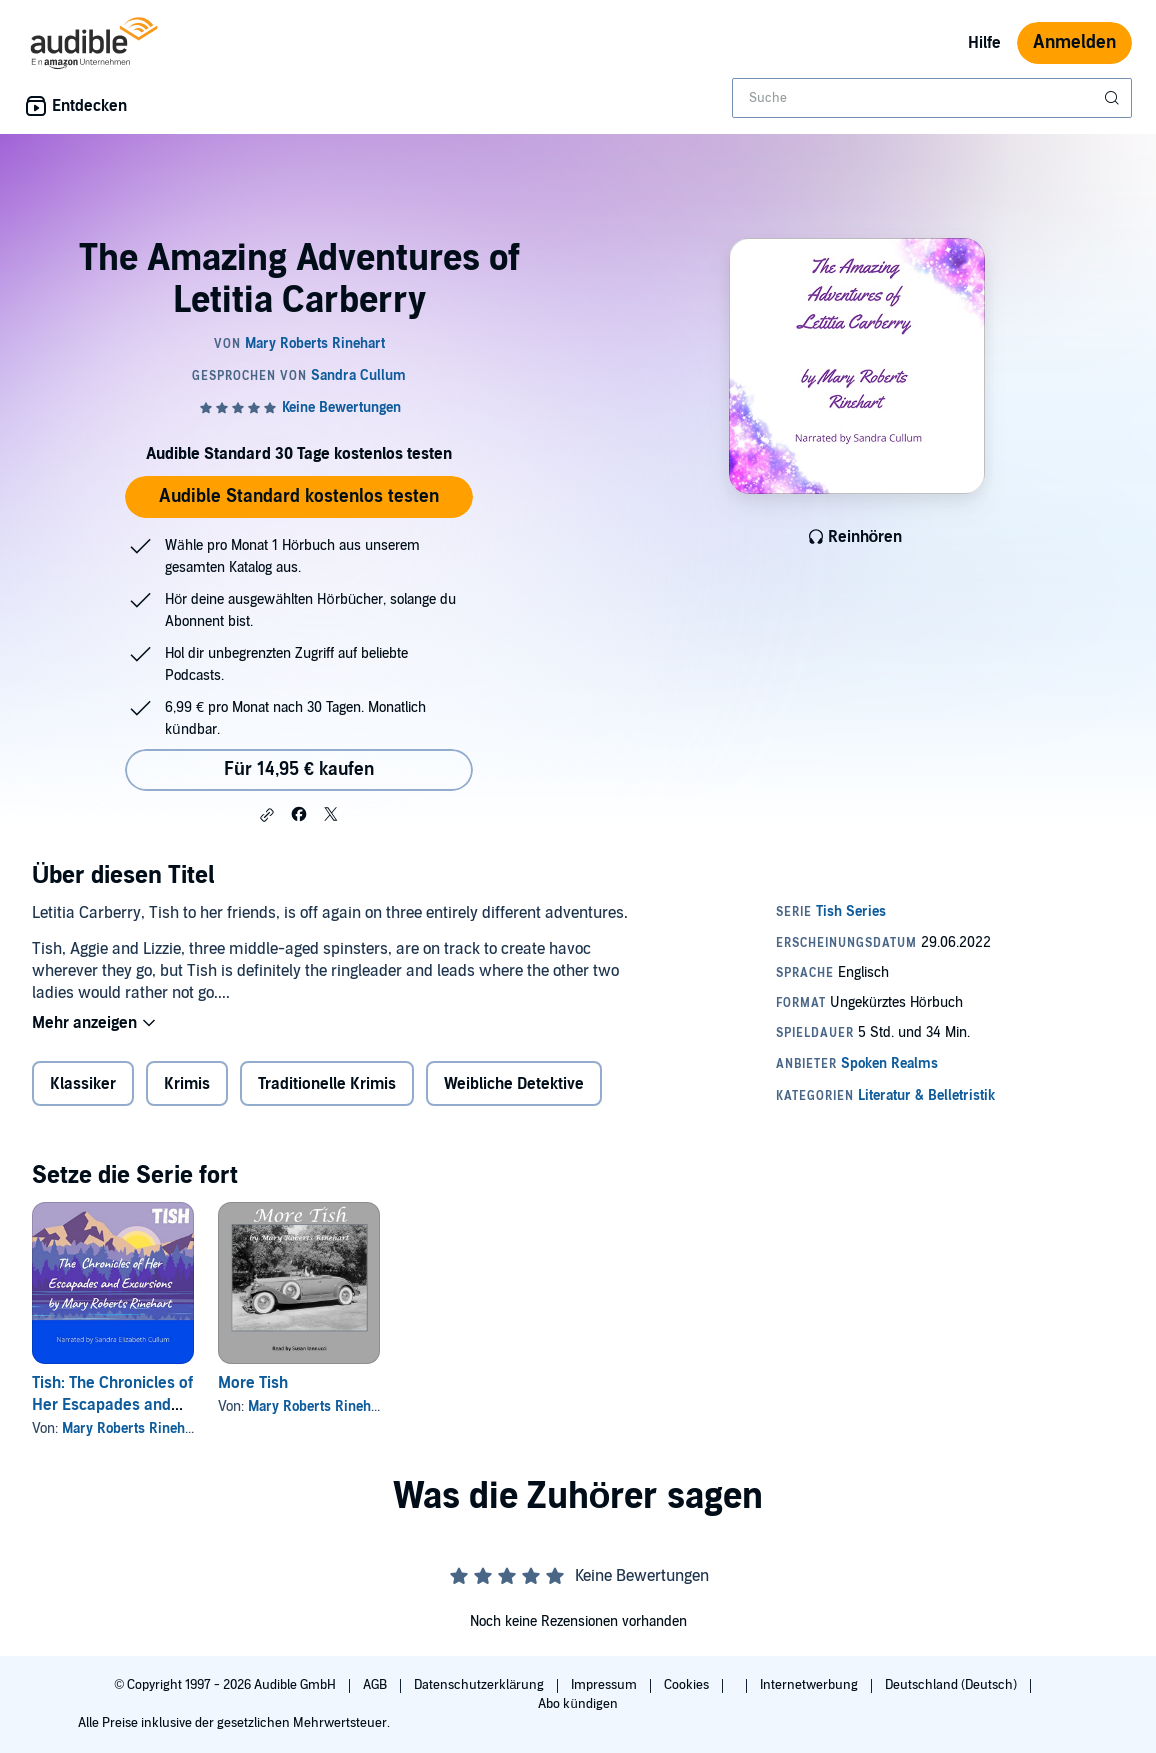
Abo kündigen (577, 1704)
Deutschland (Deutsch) (952, 1685)
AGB (376, 1685)
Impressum (605, 1685)
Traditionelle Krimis (327, 1084)
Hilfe (984, 43)
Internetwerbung (810, 1685)
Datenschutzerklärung (480, 1685)
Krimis (187, 1084)
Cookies (688, 1685)
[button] (267, 815)
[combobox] (932, 98)
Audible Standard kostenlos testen (299, 496)
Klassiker (83, 1084)
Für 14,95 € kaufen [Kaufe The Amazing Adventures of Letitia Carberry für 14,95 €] (299, 769)
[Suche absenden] (1114, 98)
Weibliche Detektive (514, 1084)
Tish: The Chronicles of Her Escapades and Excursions (112, 1405)
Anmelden (1074, 42)
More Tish (253, 1383)
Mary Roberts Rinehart (132, 1428)
